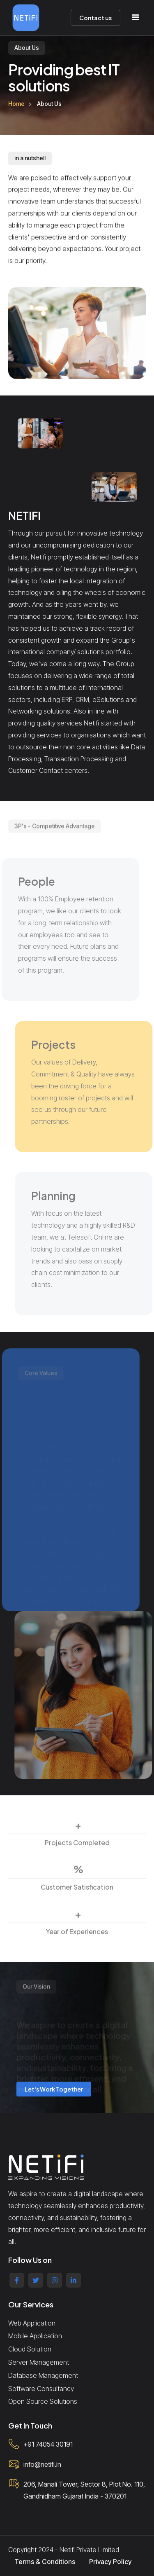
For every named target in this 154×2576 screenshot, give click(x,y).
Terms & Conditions (44, 2561)
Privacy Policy (110, 2561)
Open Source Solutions (42, 2401)
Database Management (43, 2375)
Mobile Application (35, 2336)
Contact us (95, 17)
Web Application (31, 2323)
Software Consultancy (41, 2388)
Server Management (38, 2362)
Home (16, 103)
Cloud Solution (29, 2349)
